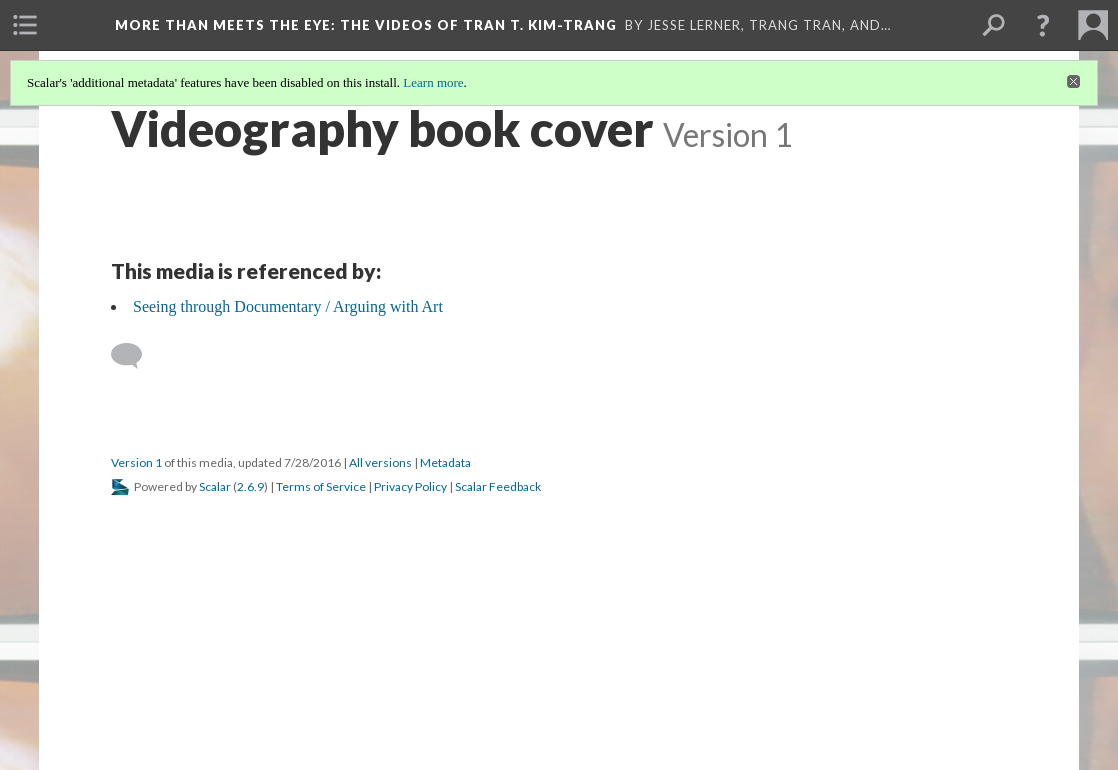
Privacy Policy (410, 486)
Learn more (433, 82)
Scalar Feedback (498, 486)
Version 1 (136, 462)
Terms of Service (321, 486)
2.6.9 (250, 486)
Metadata (445, 462)
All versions (380, 462)
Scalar (215, 486)
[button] (1043, 25)
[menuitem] (25, 25)
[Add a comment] (135, 356)
